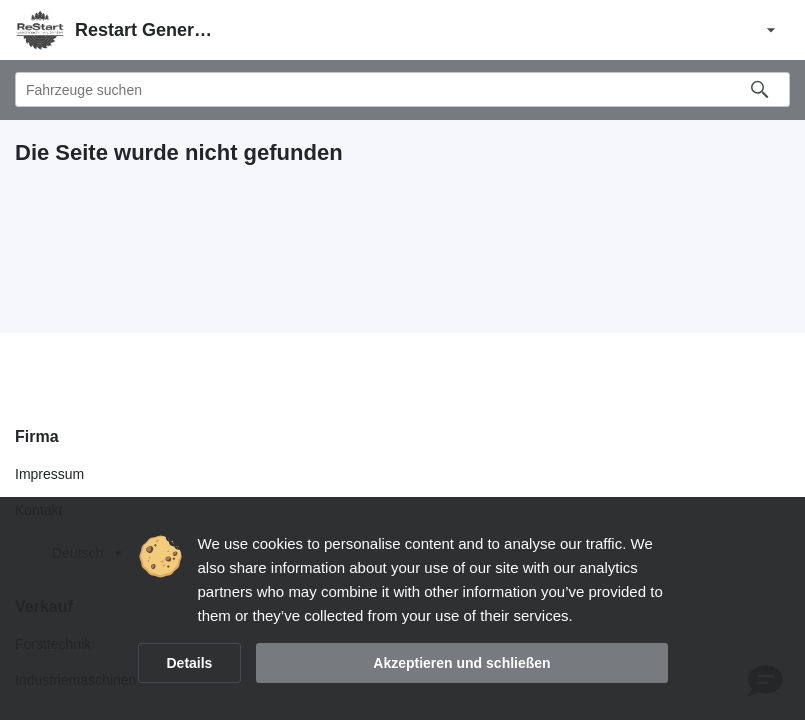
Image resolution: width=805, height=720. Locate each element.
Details (190, 663)
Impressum (49, 474)
